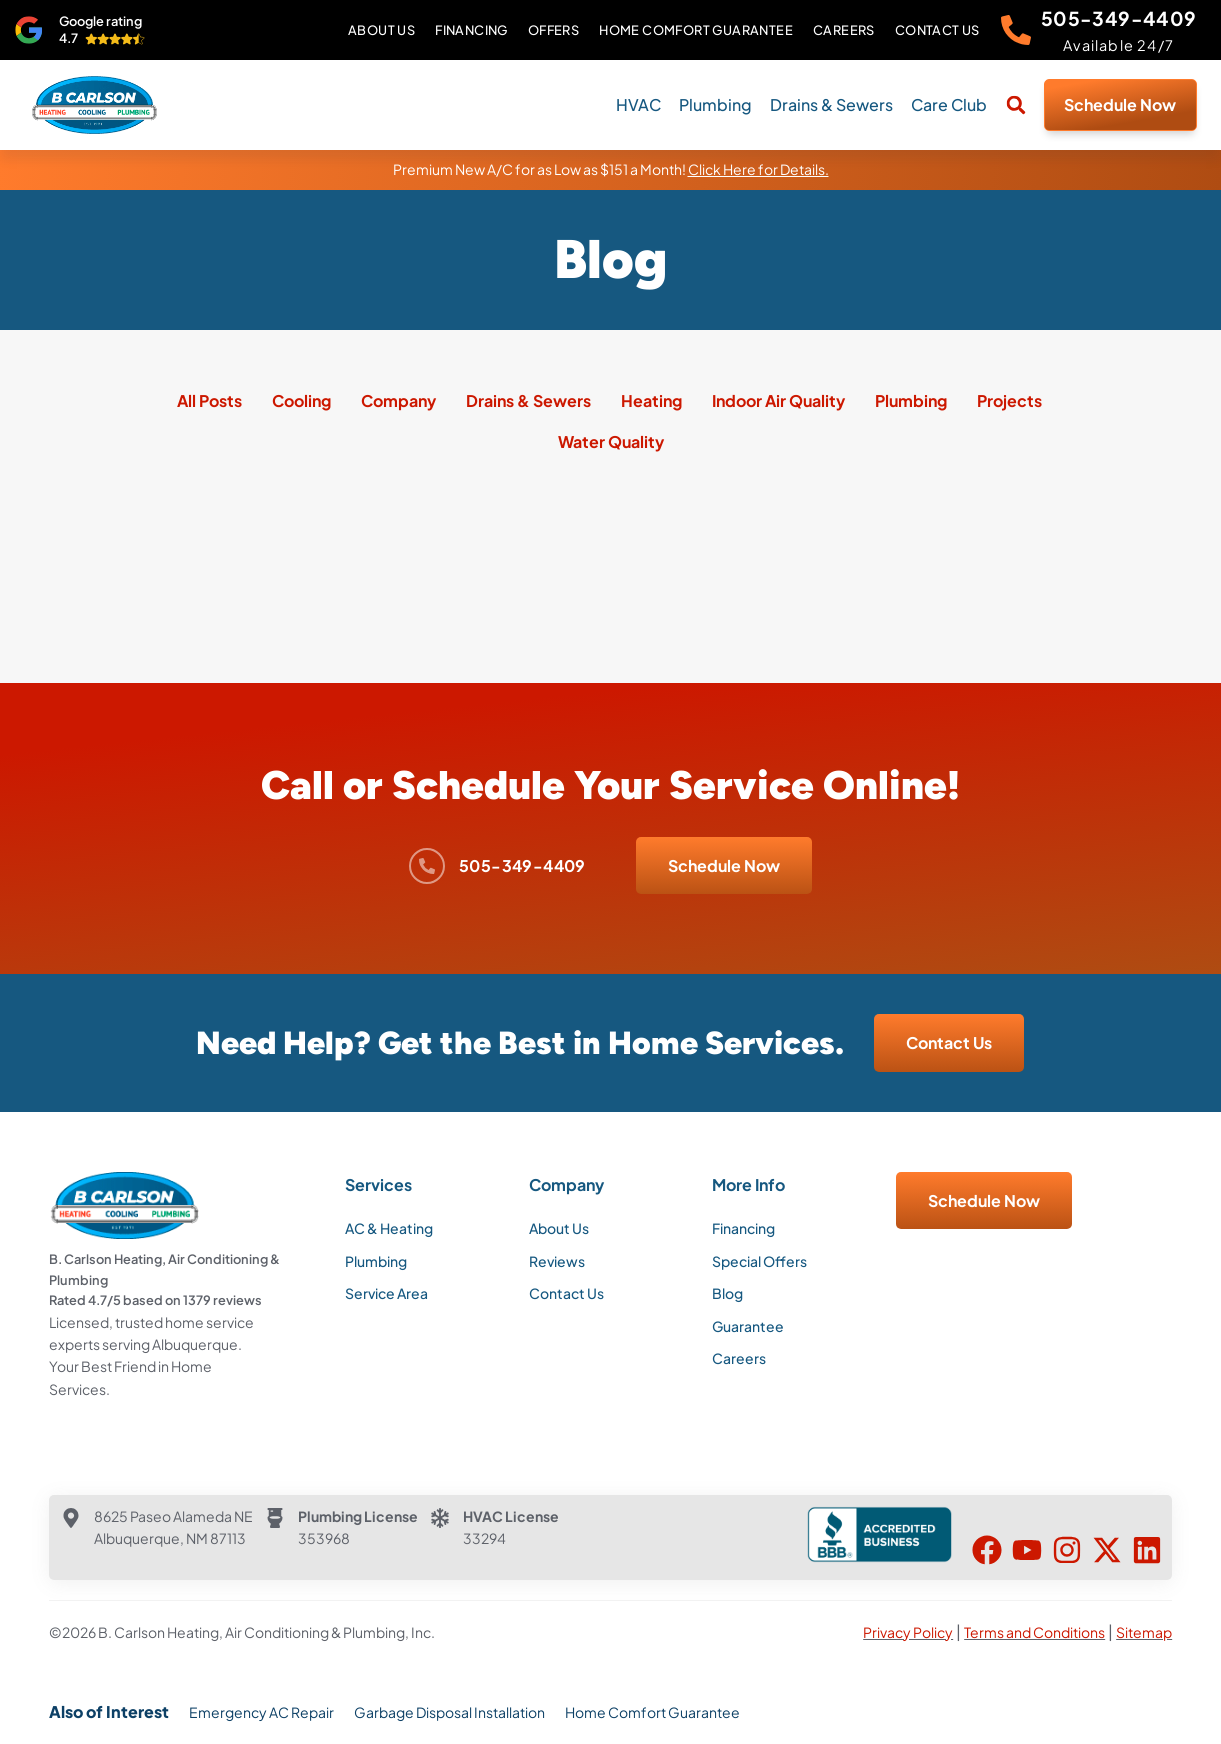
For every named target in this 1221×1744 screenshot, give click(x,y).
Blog (727, 1293)
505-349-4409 (1119, 18)
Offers (553, 30)
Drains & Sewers (831, 104)
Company (398, 400)
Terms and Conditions (1034, 1632)
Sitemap (1144, 1632)
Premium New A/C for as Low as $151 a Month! (611, 169)
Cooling (301, 400)
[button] (1016, 105)
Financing (471, 30)
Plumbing (715, 104)
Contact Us (937, 30)
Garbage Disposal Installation (449, 1712)
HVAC (638, 104)
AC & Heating (389, 1228)
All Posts (209, 400)
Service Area (386, 1293)
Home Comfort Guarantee (696, 30)
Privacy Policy (908, 1632)
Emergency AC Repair (261, 1712)
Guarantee (748, 1326)
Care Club (949, 104)
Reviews (557, 1261)
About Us (381, 30)
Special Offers (759, 1261)
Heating (651, 400)
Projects (1009, 400)
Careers (844, 30)
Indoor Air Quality (778, 400)
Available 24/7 (1118, 45)
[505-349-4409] (1016, 30)
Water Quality (611, 441)
